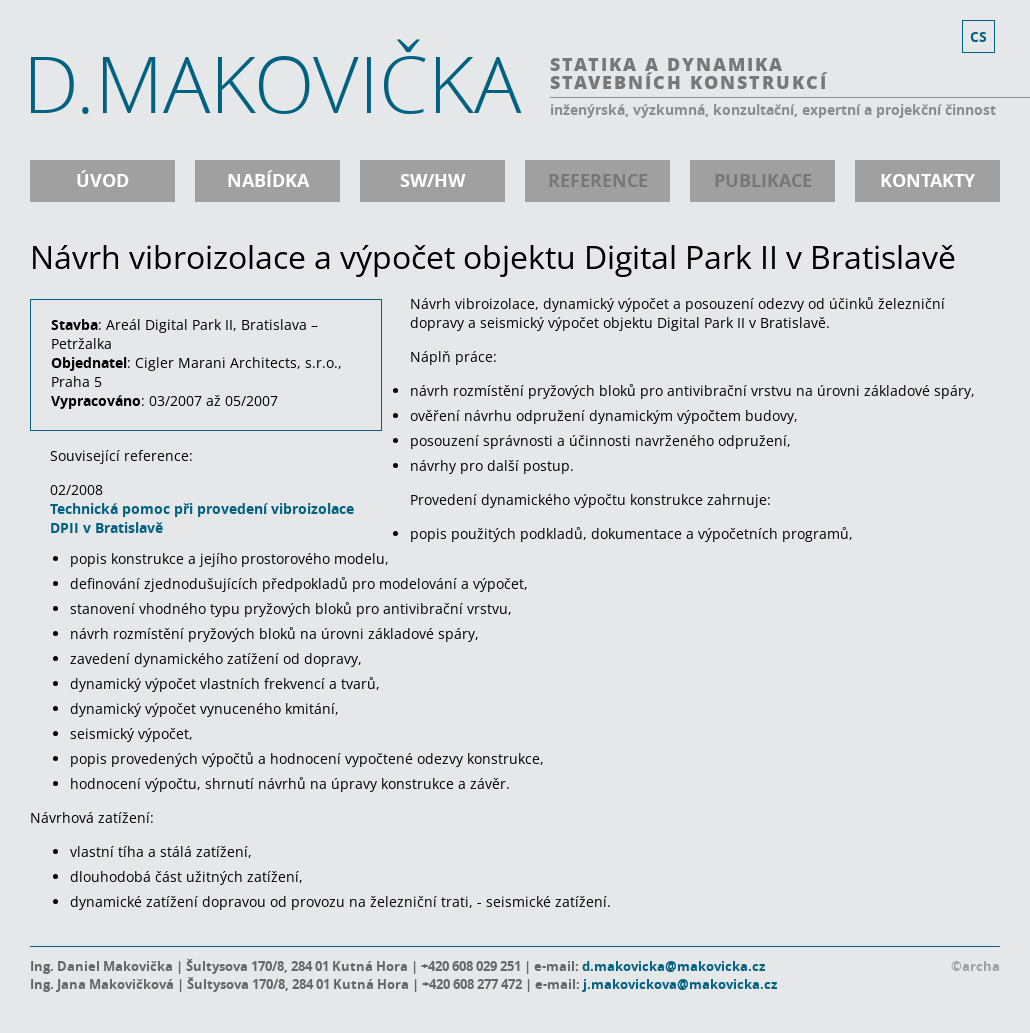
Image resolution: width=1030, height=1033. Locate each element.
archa (981, 966)
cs (978, 36)
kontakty (927, 180)
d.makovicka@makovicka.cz (673, 966)
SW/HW (432, 180)
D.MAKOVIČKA (272, 83)
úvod (102, 180)
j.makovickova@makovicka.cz (680, 984)
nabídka (268, 180)
